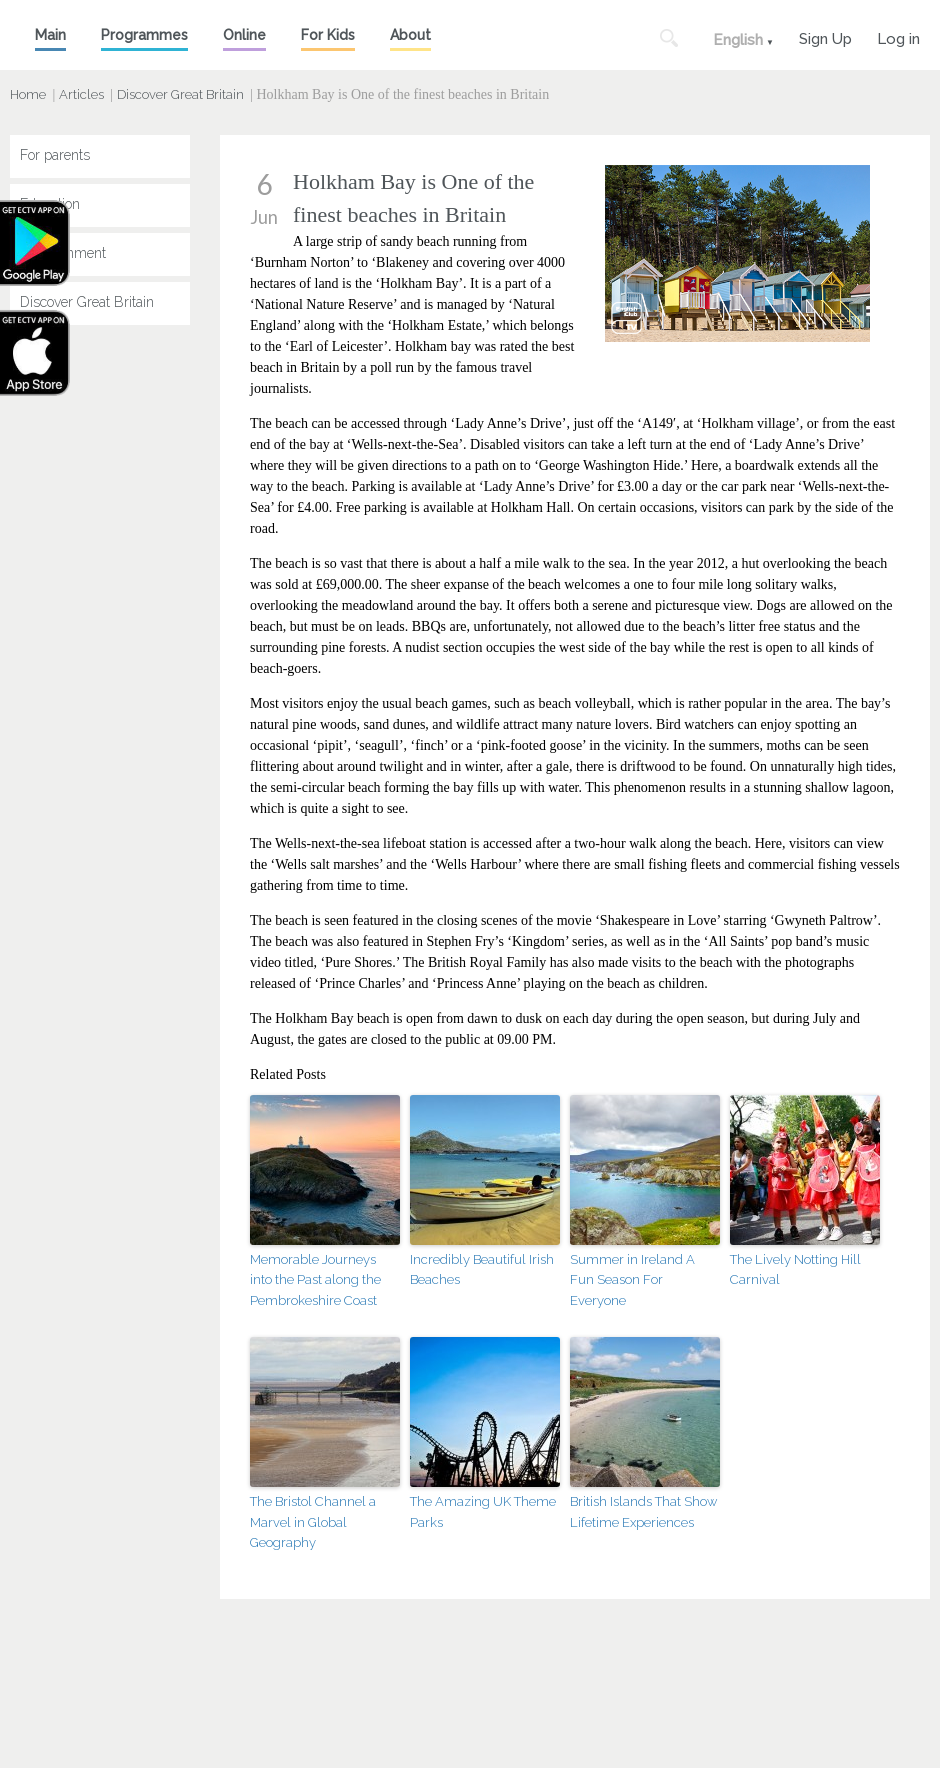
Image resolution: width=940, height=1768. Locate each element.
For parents (55, 155)
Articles (81, 94)
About (410, 35)
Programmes (144, 35)
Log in (898, 36)
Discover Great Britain (180, 94)
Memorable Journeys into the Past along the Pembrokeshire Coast (315, 1280)
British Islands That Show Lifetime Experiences (643, 1512)
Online (244, 35)
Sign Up (825, 36)
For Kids (328, 35)
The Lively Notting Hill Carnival (795, 1270)
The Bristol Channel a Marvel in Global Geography (313, 1522)
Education (50, 204)
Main (50, 35)
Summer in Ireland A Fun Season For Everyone (632, 1280)
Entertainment (63, 253)
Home (28, 94)
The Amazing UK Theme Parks (483, 1512)
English (738, 40)
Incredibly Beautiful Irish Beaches (482, 1270)
